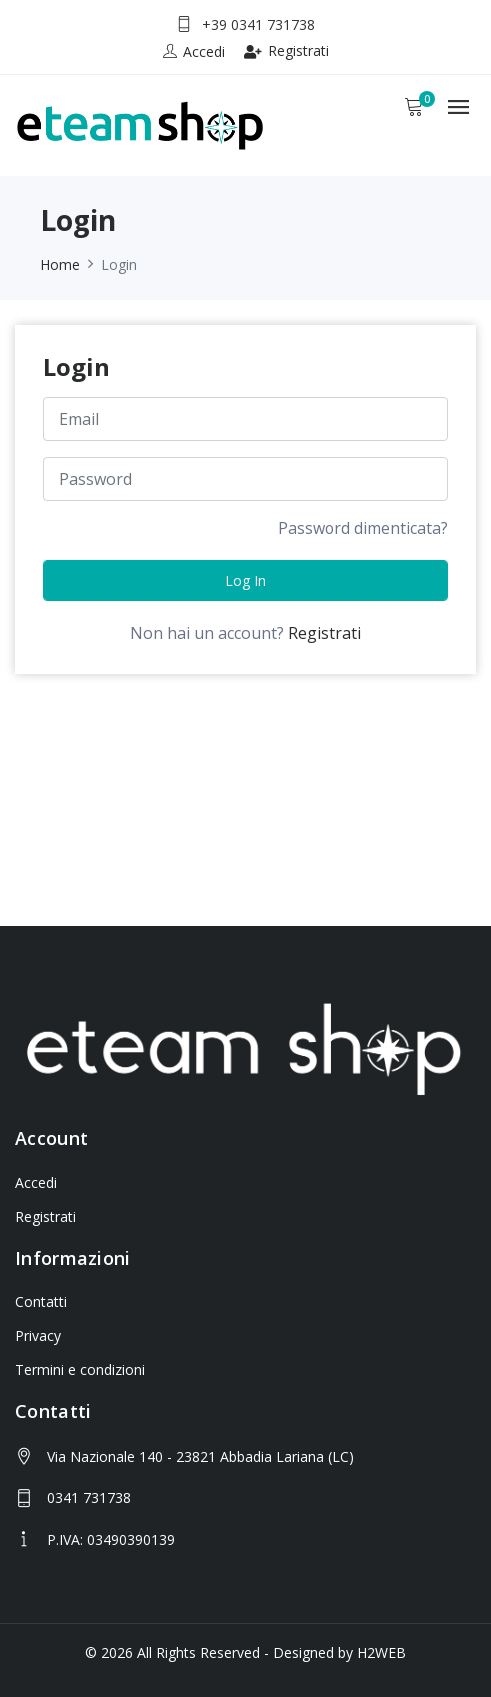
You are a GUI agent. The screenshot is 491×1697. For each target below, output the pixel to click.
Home (60, 264)
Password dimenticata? (362, 529)
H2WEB (381, 1652)
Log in (245, 581)
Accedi (36, 1182)
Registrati (286, 50)
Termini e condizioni (80, 1369)
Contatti (41, 1301)
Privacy (38, 1335)
